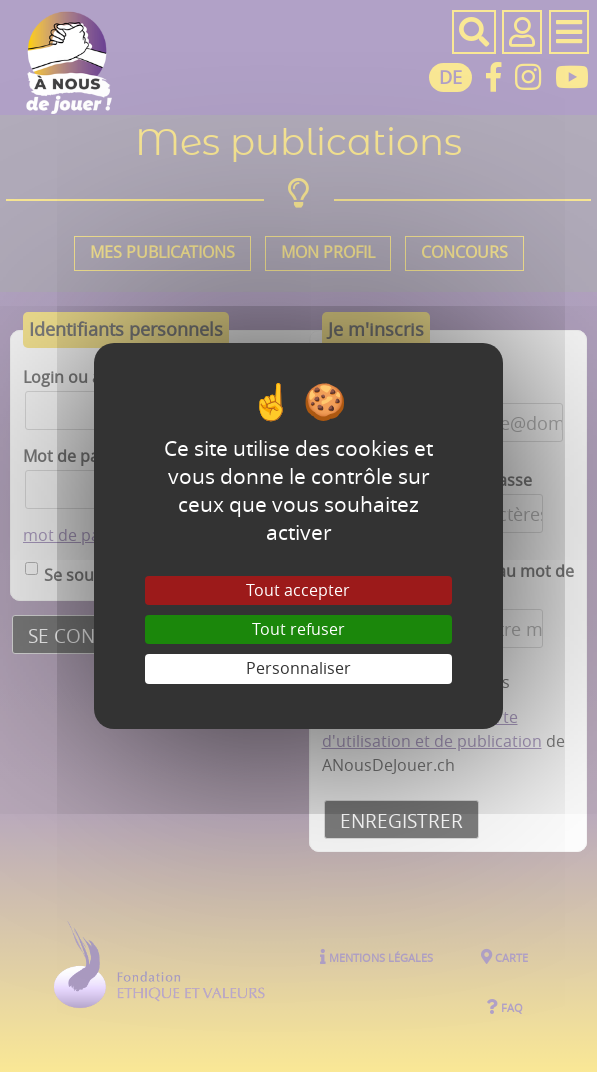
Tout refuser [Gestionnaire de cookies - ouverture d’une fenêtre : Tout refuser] (298, 629)
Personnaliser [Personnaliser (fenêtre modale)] (298, 668)
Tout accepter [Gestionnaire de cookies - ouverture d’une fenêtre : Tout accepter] (298, 590)
